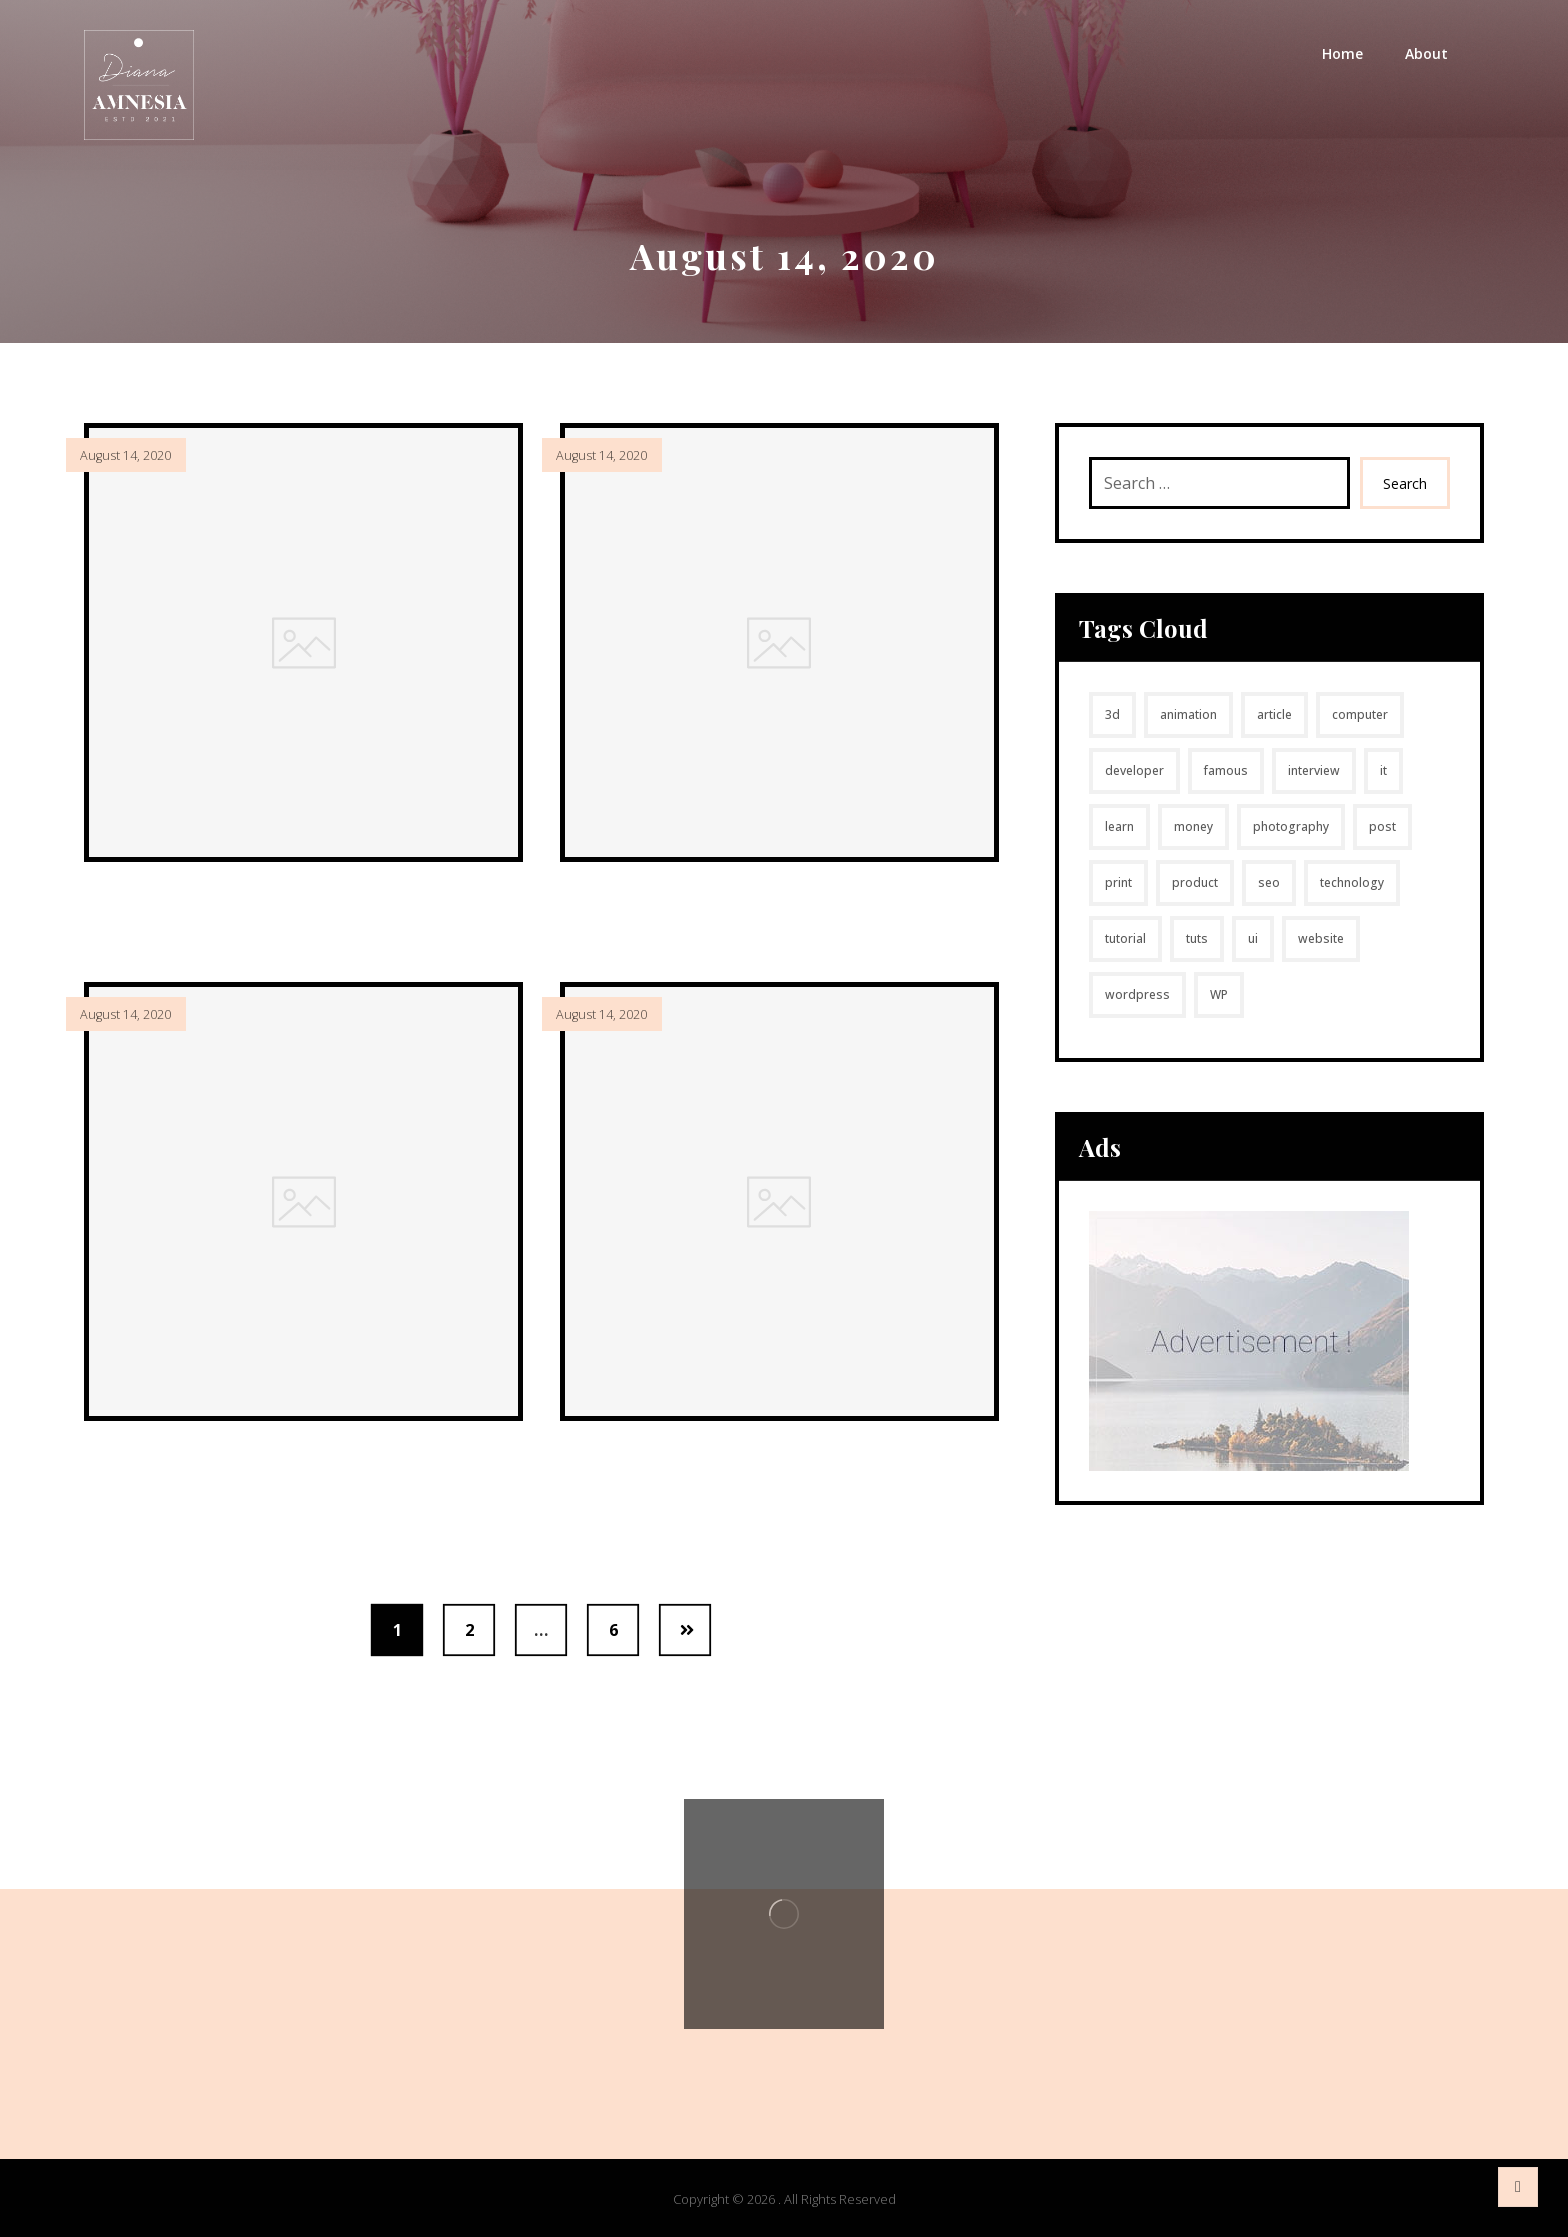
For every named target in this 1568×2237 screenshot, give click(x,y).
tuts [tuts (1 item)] (1197, 938)
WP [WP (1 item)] (1219, 994)
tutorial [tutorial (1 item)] (1125, 938)
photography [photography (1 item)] (1291, 826)
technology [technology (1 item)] (1352, 882)
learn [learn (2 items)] (1119, 826)
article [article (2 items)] (1274, 714)
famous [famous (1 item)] (1226, 770)
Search (1405, 483)
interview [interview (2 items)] (1314, 770)
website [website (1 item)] (1321, 938)
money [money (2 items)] (1193, 826)
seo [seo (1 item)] (1269, 882)
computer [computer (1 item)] (1360, 714)
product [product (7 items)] (1195, 882)
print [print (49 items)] (1118, 882)
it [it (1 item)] (1383, 770)
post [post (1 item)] (1382, 826)
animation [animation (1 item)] (1188, 714)
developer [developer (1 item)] (1134, 770)
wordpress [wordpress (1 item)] (1137, 994)
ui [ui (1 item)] (1253, 938)
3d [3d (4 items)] (1112, 714)
